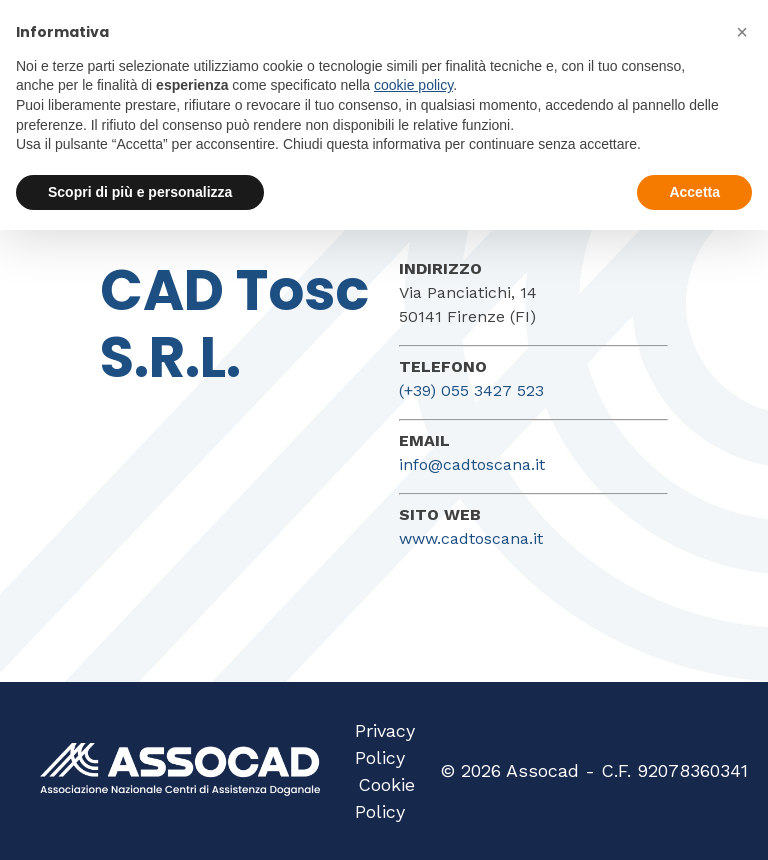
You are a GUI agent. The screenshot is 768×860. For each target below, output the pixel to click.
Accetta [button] (694, 192)
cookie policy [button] (413, 85)
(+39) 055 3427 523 (471, 390)
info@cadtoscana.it (472, 464)
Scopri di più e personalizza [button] (140, 192)
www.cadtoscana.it (471, 538)
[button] (742, 32)
